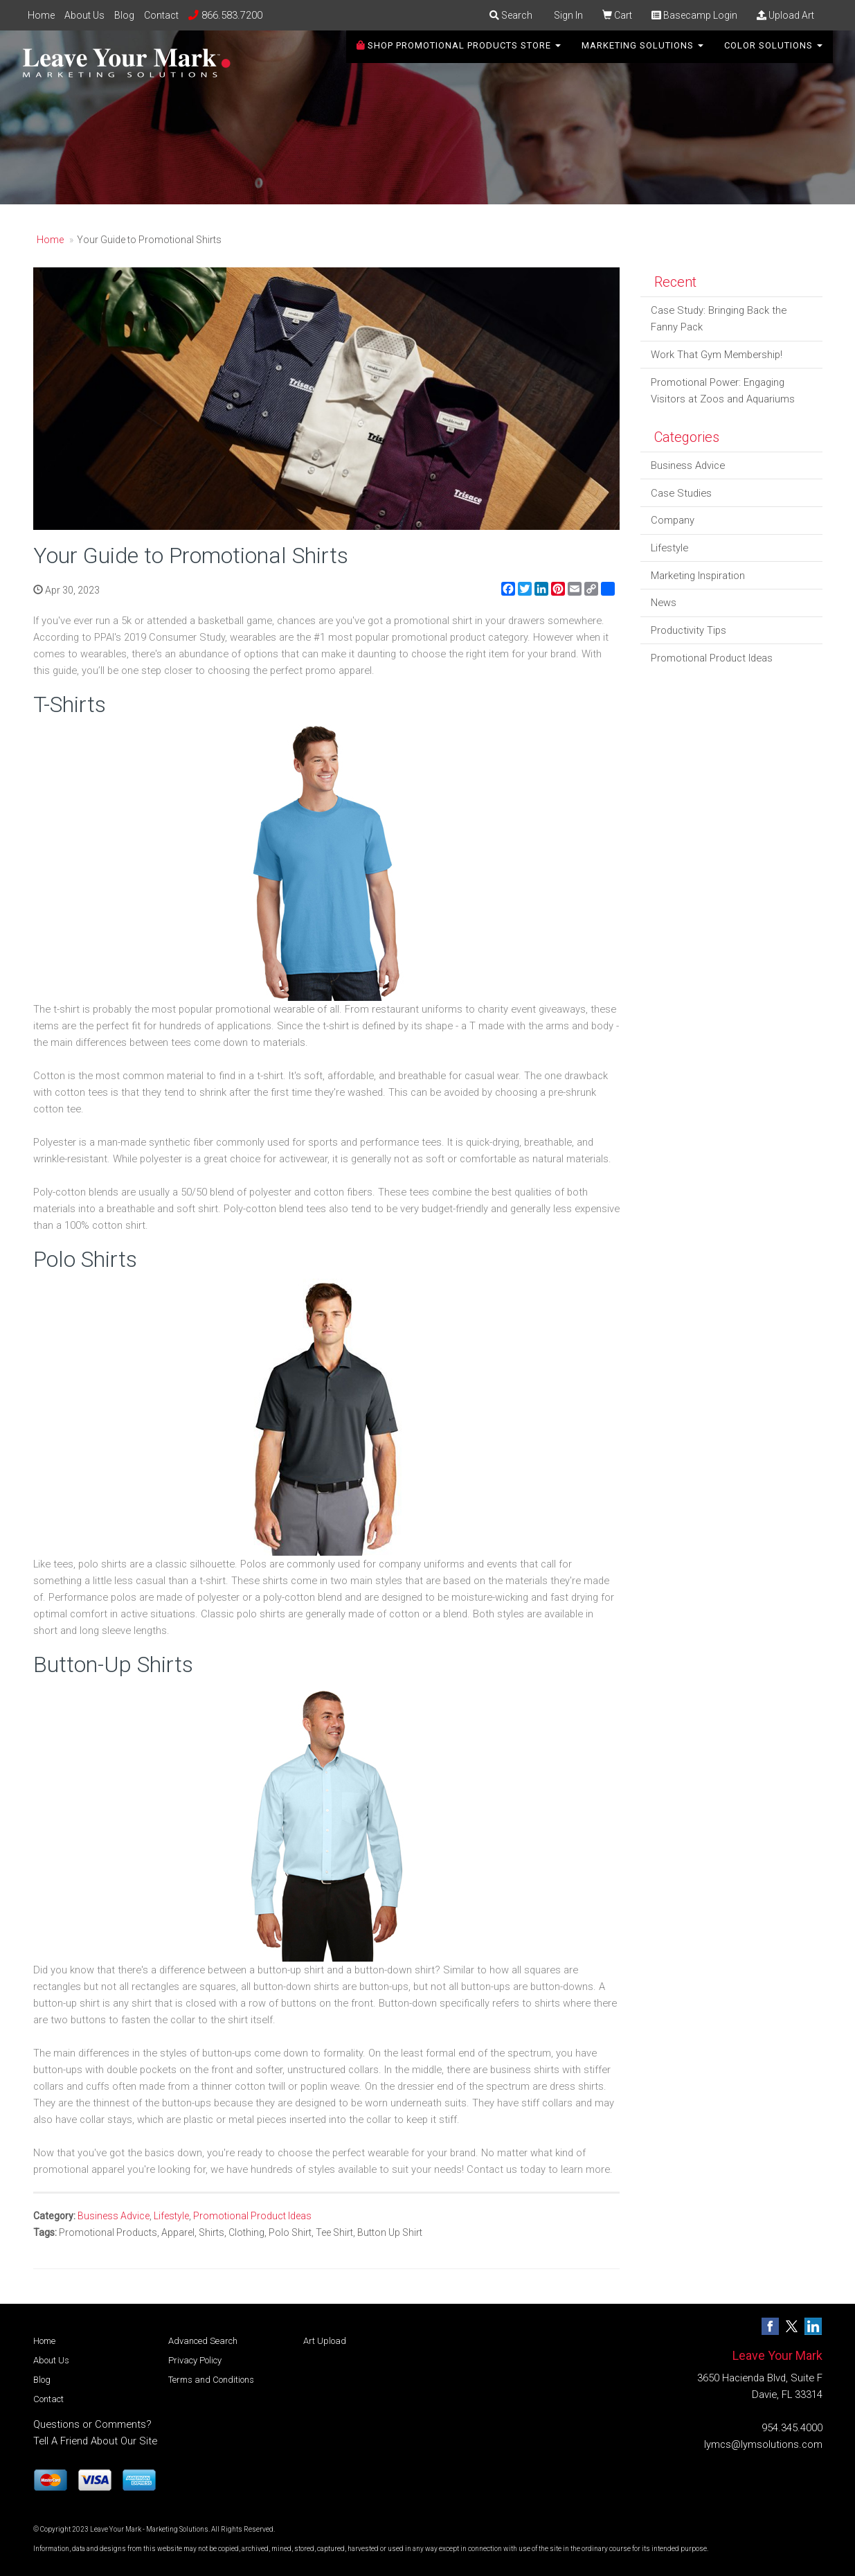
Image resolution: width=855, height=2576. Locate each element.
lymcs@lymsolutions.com (763, 2444)
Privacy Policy (195, 2360)
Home (41, 15)
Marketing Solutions (642, 55)
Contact (161, 15)
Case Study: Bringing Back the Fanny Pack (718, 318)
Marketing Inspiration (698, 575)
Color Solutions (773, 55)
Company (672, 520)
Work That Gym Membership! (716, 354)
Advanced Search (202, 2341)
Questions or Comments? (92, 2424)
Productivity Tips (688, 630)
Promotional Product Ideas (252, 2215)
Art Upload (324, 2341)
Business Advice (114, 2215)
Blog (124, 15)
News (663, 602)
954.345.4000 (792, 2428)
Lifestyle (171, 2215)
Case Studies (681, 493)
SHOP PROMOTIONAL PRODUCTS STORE (459, 55)
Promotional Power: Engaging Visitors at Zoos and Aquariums (723, 390)
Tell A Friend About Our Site (95, 2441)
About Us (84, 15)
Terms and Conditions (211, 2379)
